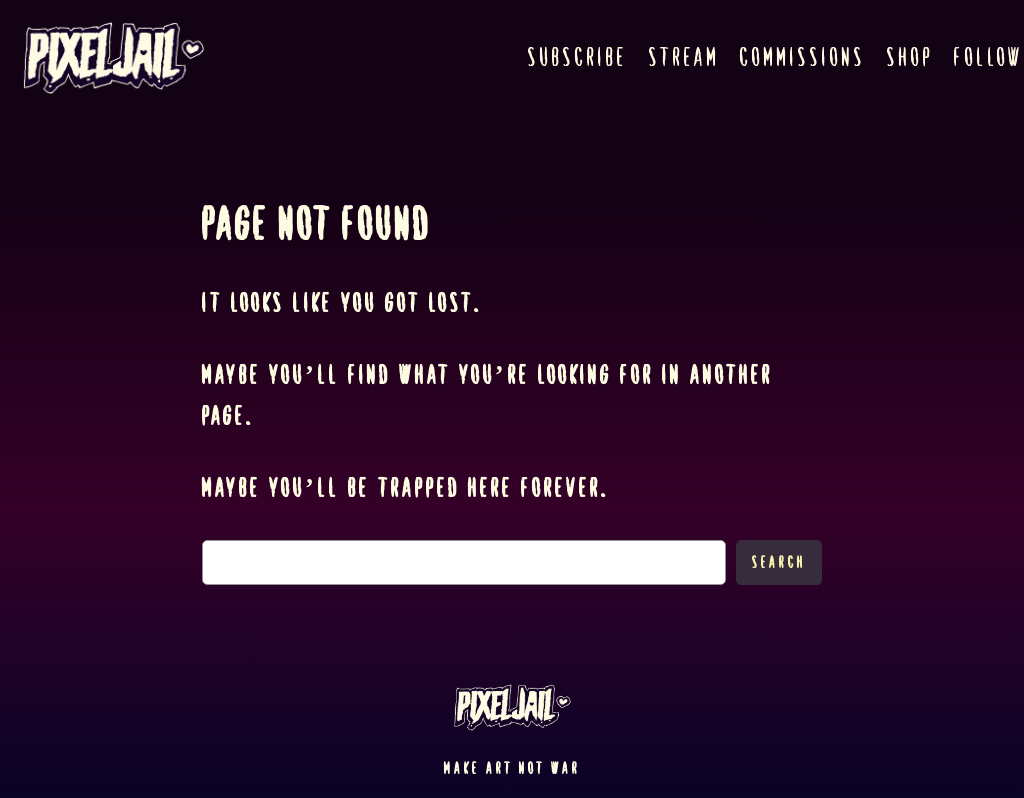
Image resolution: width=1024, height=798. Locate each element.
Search (779, 562)
